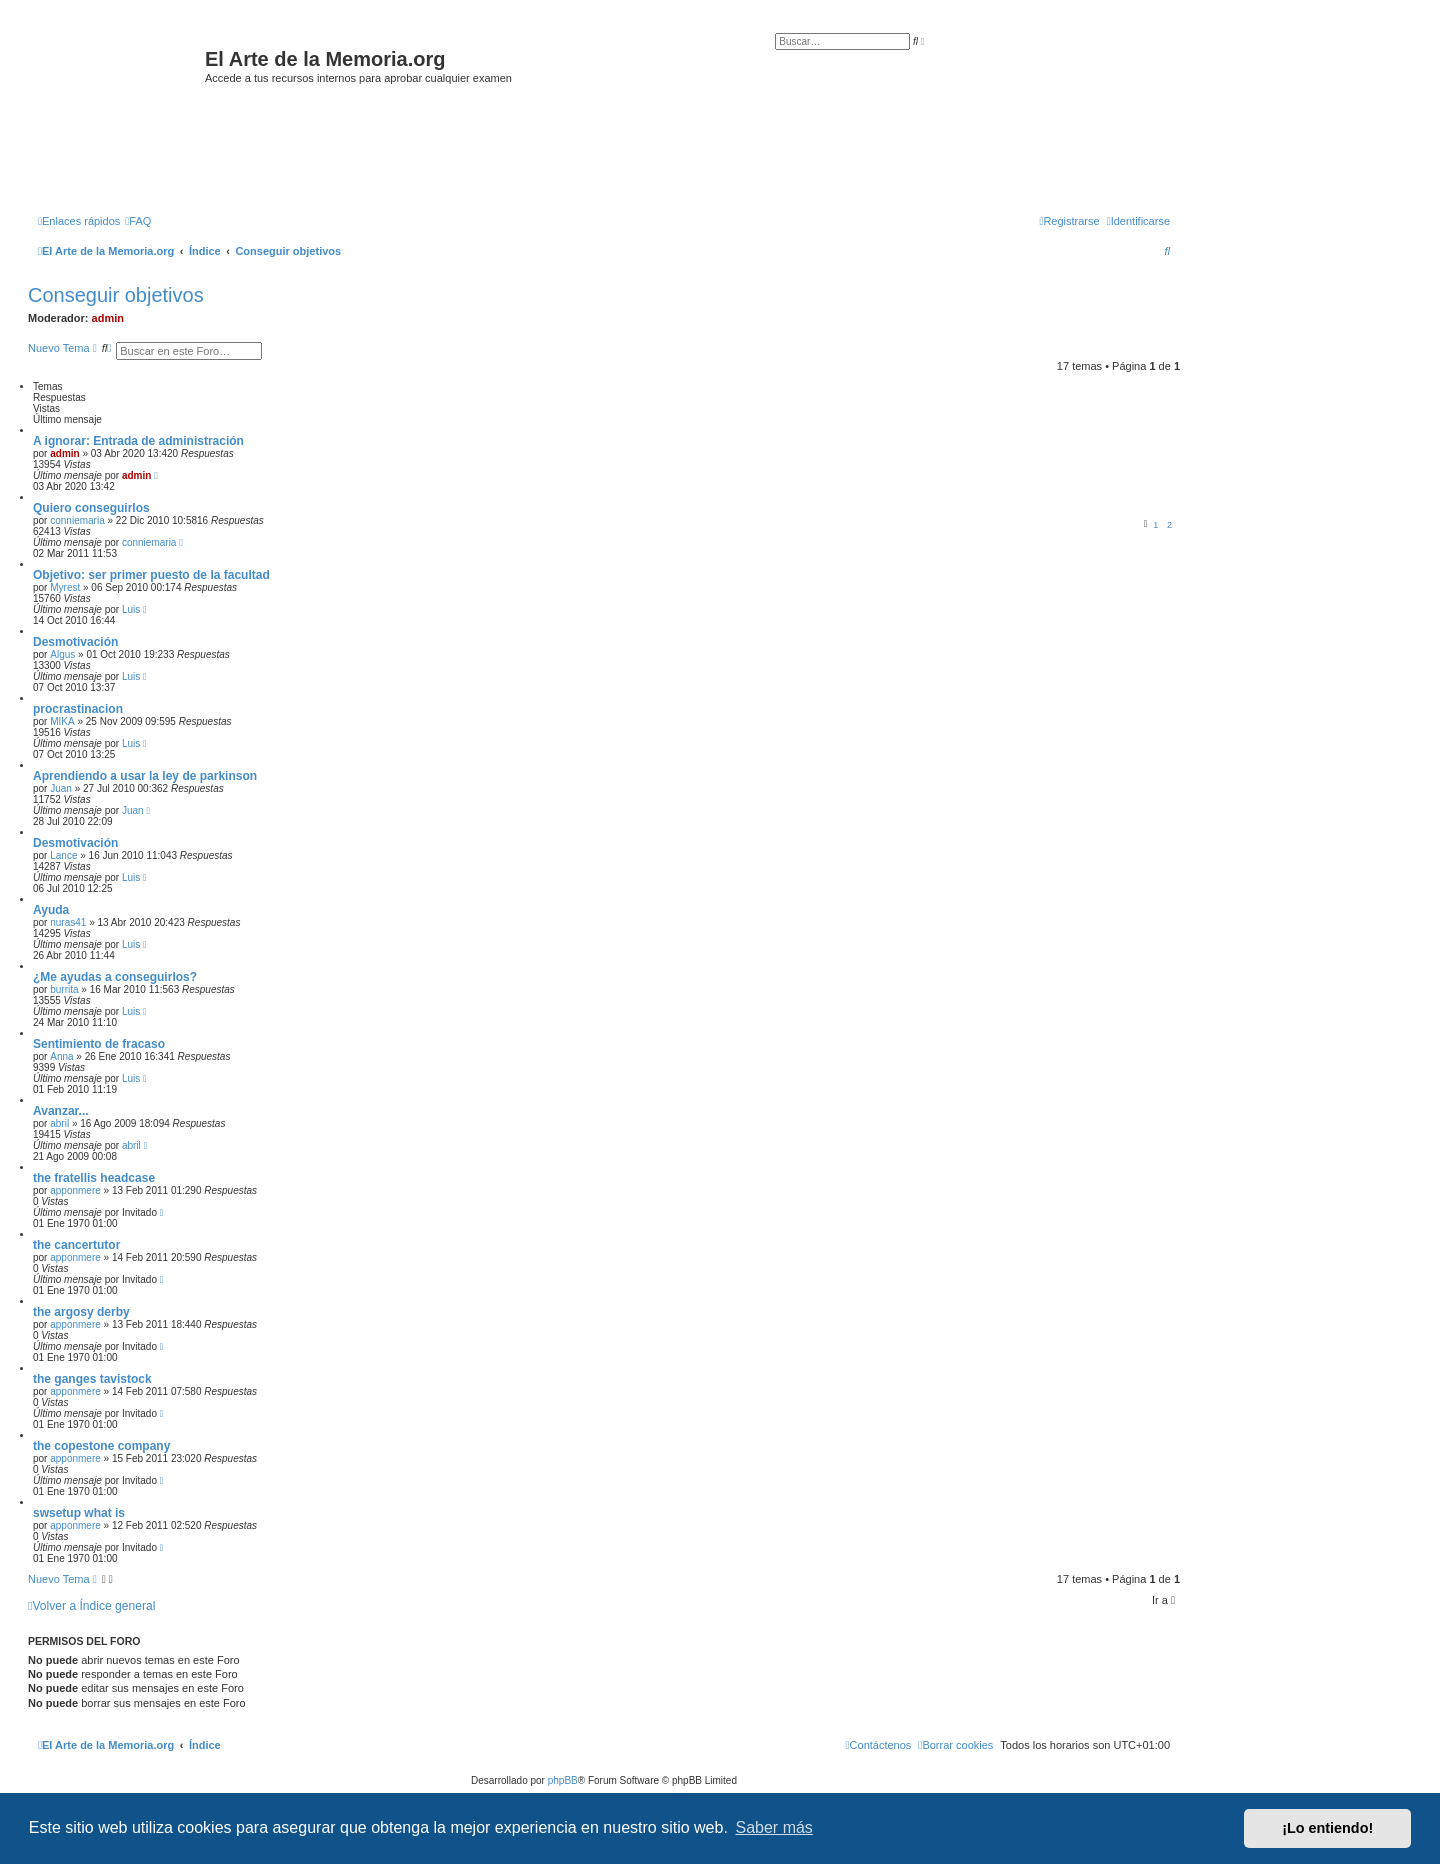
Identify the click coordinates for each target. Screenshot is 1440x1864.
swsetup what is (79, 1513)
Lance (63, 855)
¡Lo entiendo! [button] (1327, 1828)
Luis (131, 609)
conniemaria (77, 520)
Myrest (65, 587)
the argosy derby (81, 1312)
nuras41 (68, 922)
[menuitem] (138, 221)
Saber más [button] (774, 1827)
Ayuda (51, 910)
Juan (61, 788)
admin (108, 318)
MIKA (62, 721)
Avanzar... (61, 1111)
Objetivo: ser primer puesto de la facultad (151, 575)
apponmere (75, 1190)
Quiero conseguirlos (91, 508)
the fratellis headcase (94, 1178)
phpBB (563, 1780)
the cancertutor (76, 1245)
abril (59, 1123)
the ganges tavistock (92, 1379)
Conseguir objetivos (116, 295)
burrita (64, 989)
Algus (62, 654)
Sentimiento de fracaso (99, 1044)
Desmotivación (75, 642)
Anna (61, 1056)
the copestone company (101, 1446)
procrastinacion (78, 709)
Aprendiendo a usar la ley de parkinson (145, 776)
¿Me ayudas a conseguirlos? (115, 977)
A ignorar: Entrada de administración (138, 441)
